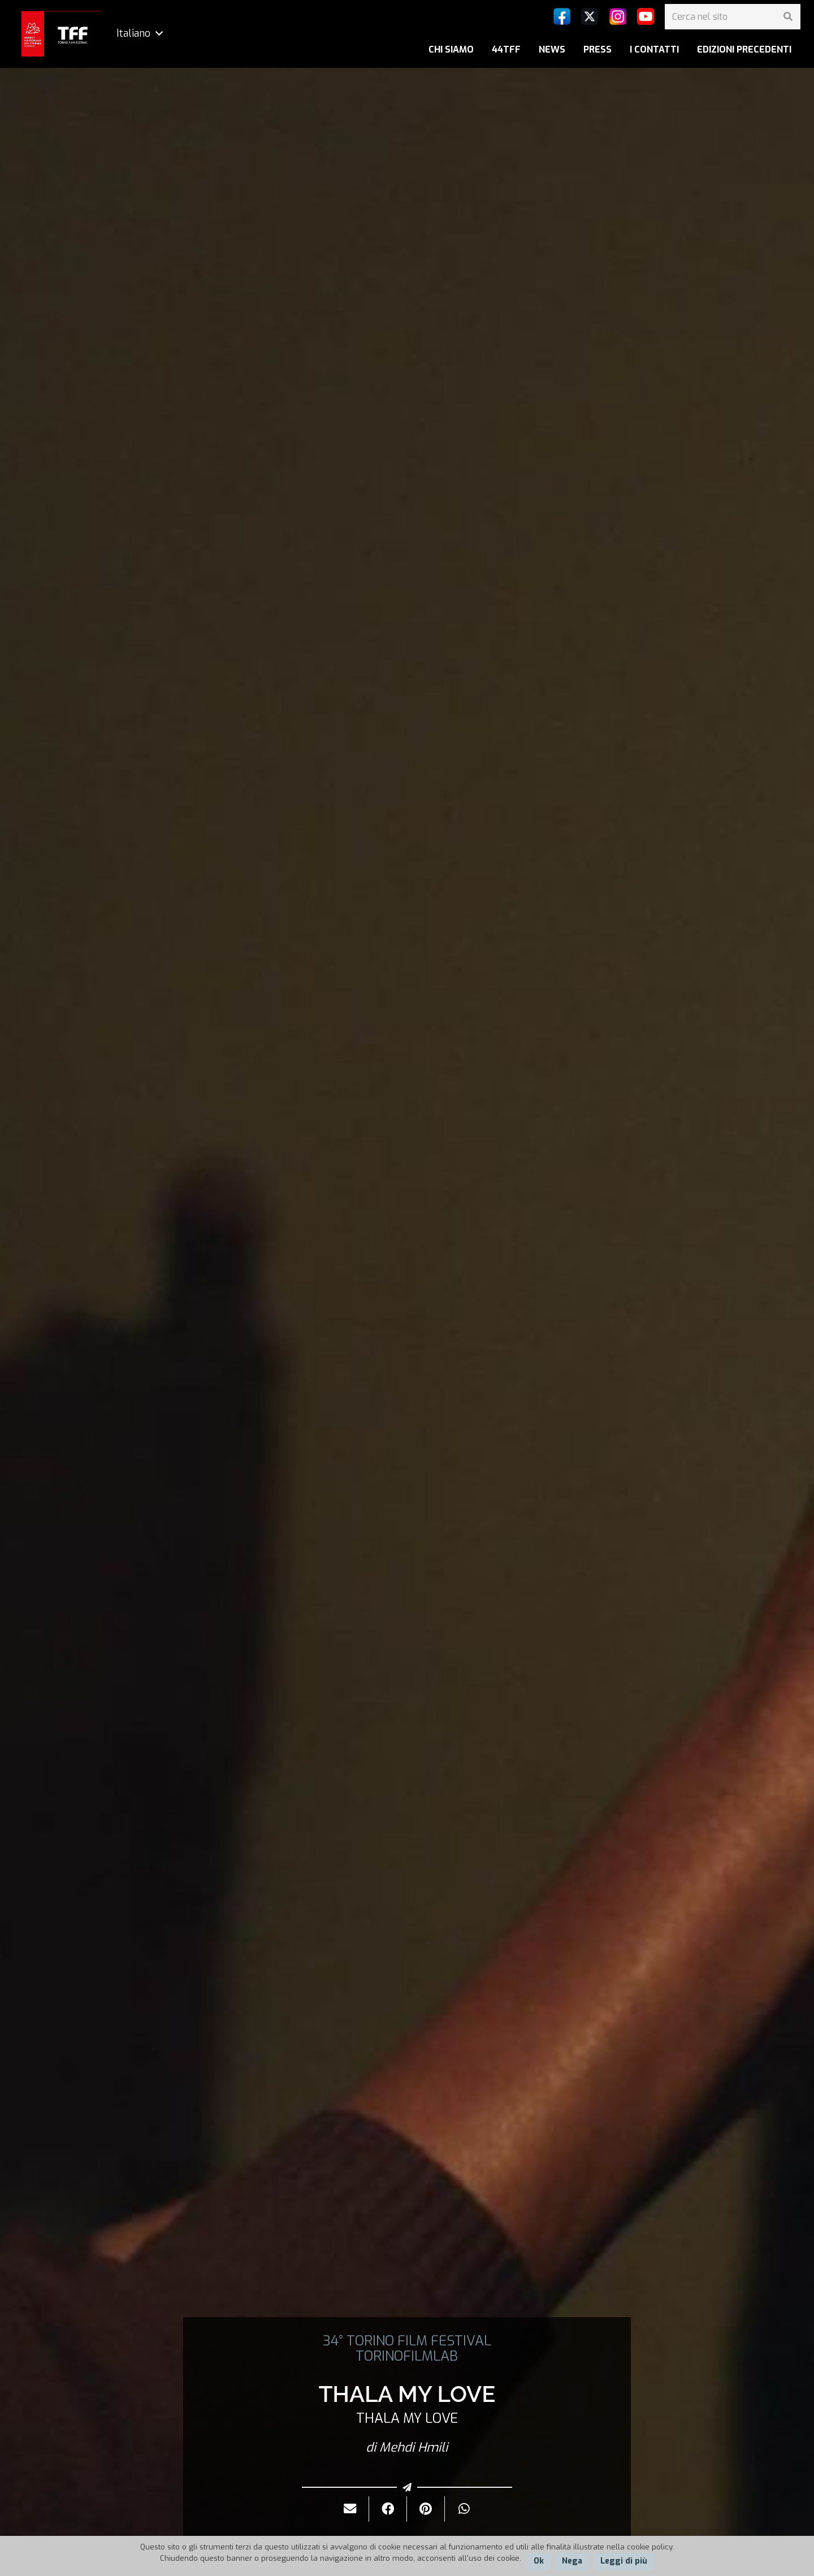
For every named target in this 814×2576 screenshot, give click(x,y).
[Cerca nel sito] (732, 16)
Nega (572, 2561)
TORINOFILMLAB (407, 2356)
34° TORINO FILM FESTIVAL (407, 2341)
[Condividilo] (388, 2509)
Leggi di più (623, 2561)
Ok (539, 2561)
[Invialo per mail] (350, 2509)
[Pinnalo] (426, 2509)
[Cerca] (787, 16)
